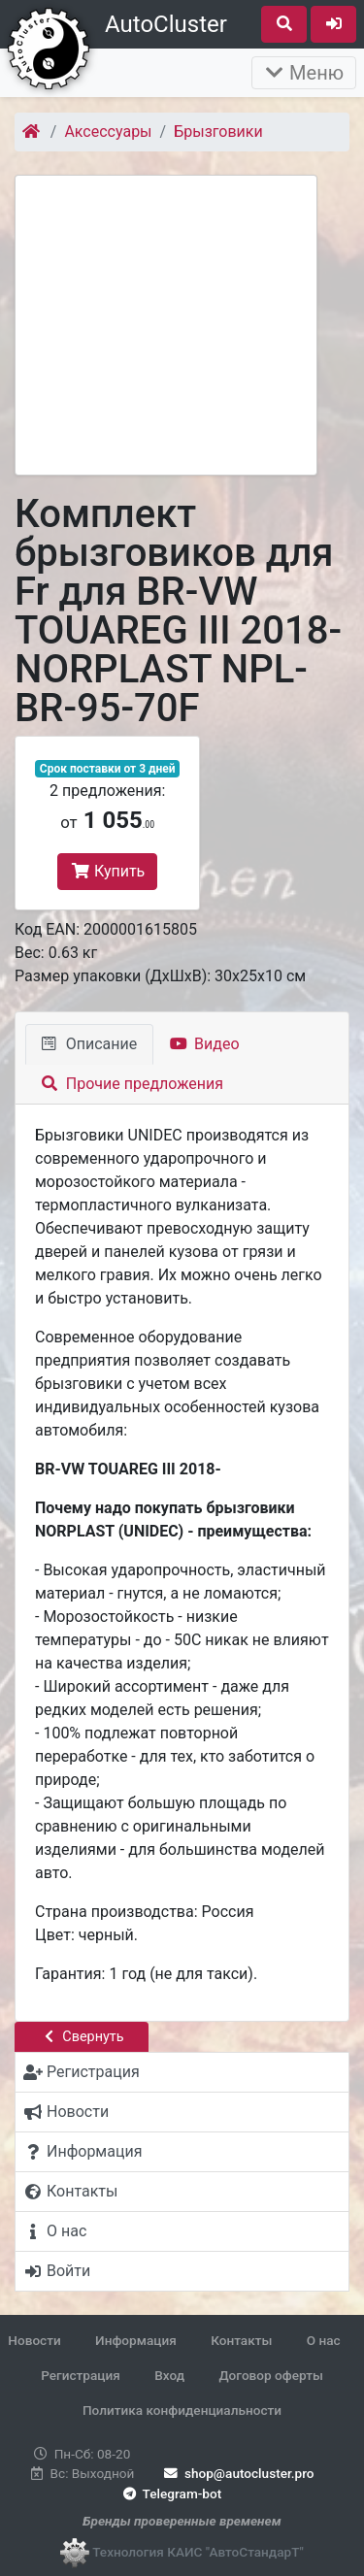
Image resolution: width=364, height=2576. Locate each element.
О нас (324, 2340)
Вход (169, 2375)
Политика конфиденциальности (182, 2410)
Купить (107, 871)
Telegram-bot (170, 2493)
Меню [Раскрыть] (304, 72)
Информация (136, 2340)
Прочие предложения (132, 1083)
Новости (34, 2340)
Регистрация (80, 2375)
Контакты (241, 2340)
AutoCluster (166, 24)
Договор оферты (270, 2375)
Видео (204, 1044)
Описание (89, 1044)
